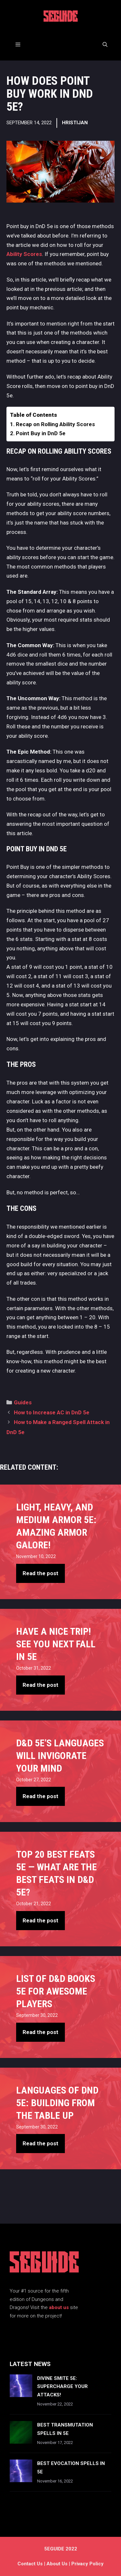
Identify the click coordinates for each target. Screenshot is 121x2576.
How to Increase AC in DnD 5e (51, 1412)
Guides (23, 1402)
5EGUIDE (61, 18)
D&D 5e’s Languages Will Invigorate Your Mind (60, 1755)
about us (59, 2307)
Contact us (30, 2564)
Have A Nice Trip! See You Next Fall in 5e (56, 1644)
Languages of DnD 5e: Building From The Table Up (57, 2102)
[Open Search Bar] (105, 45)
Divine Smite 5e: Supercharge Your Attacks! (62, 2386)
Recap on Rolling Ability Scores (55, 424)
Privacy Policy (87, 2564)
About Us (56, 2564)
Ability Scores (24, 254)
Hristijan (75, 123)
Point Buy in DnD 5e (41, 433)
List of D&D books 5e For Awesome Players (55, 1991)
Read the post (40, 1573)
